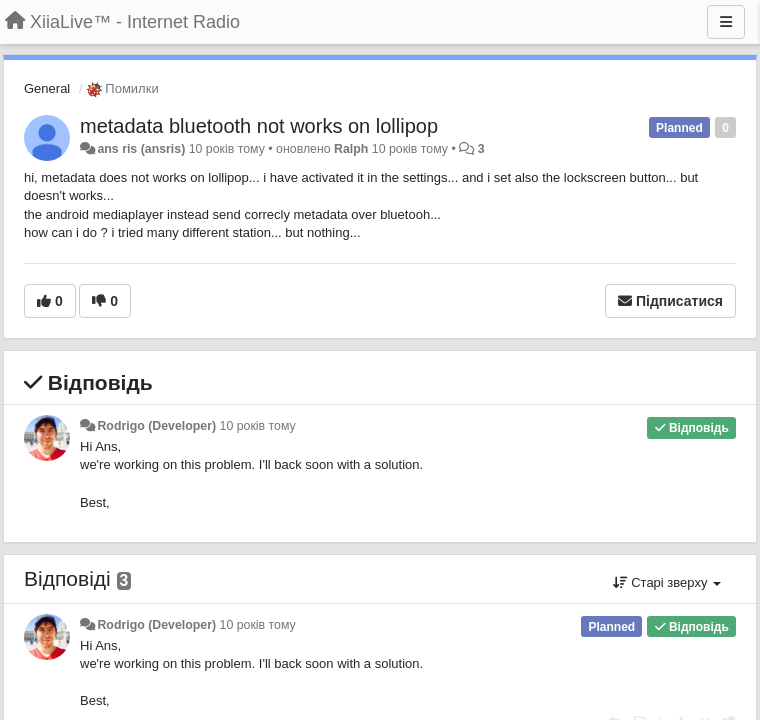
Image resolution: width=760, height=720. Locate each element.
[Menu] (726, 22)
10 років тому (258, 426)
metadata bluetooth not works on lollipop (259, 126)
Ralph (351, 149)
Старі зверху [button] (667, 582)
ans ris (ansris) (141, 149)
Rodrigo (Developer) (156, 426)
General (47, 88)
